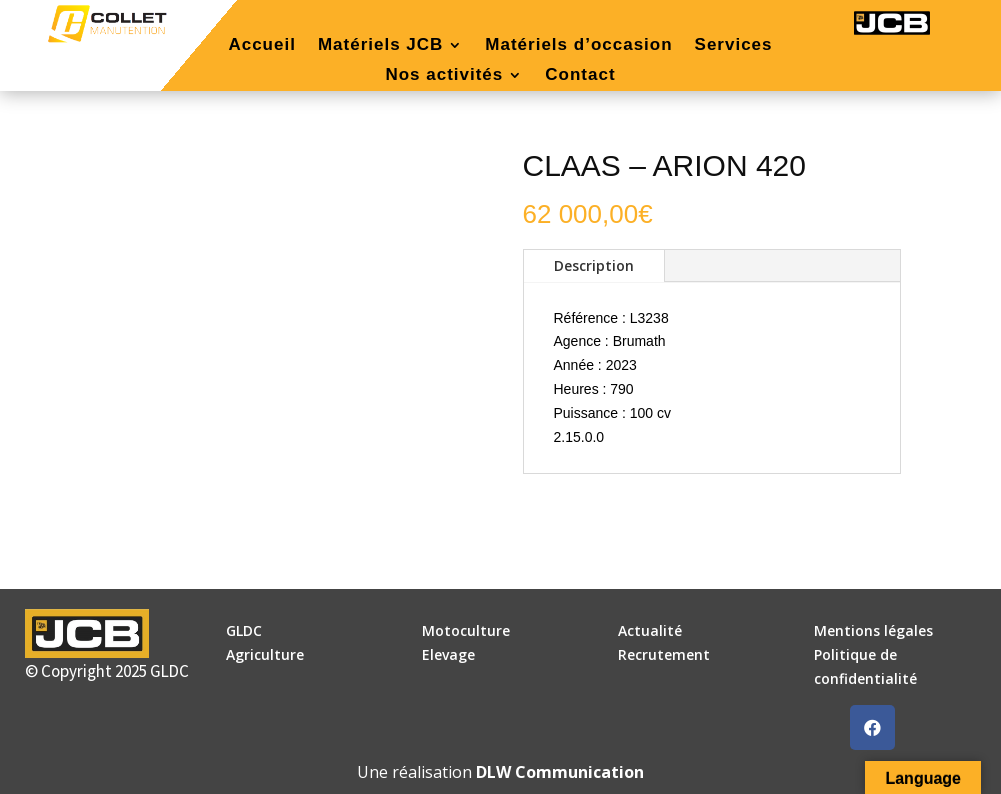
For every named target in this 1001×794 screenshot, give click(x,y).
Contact (580, 76)
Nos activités (444, 76)
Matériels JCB (380, 46)
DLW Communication (560, 772)
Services (734, 46)
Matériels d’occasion (578, 46)
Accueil (261, 46)
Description (594, 265)
